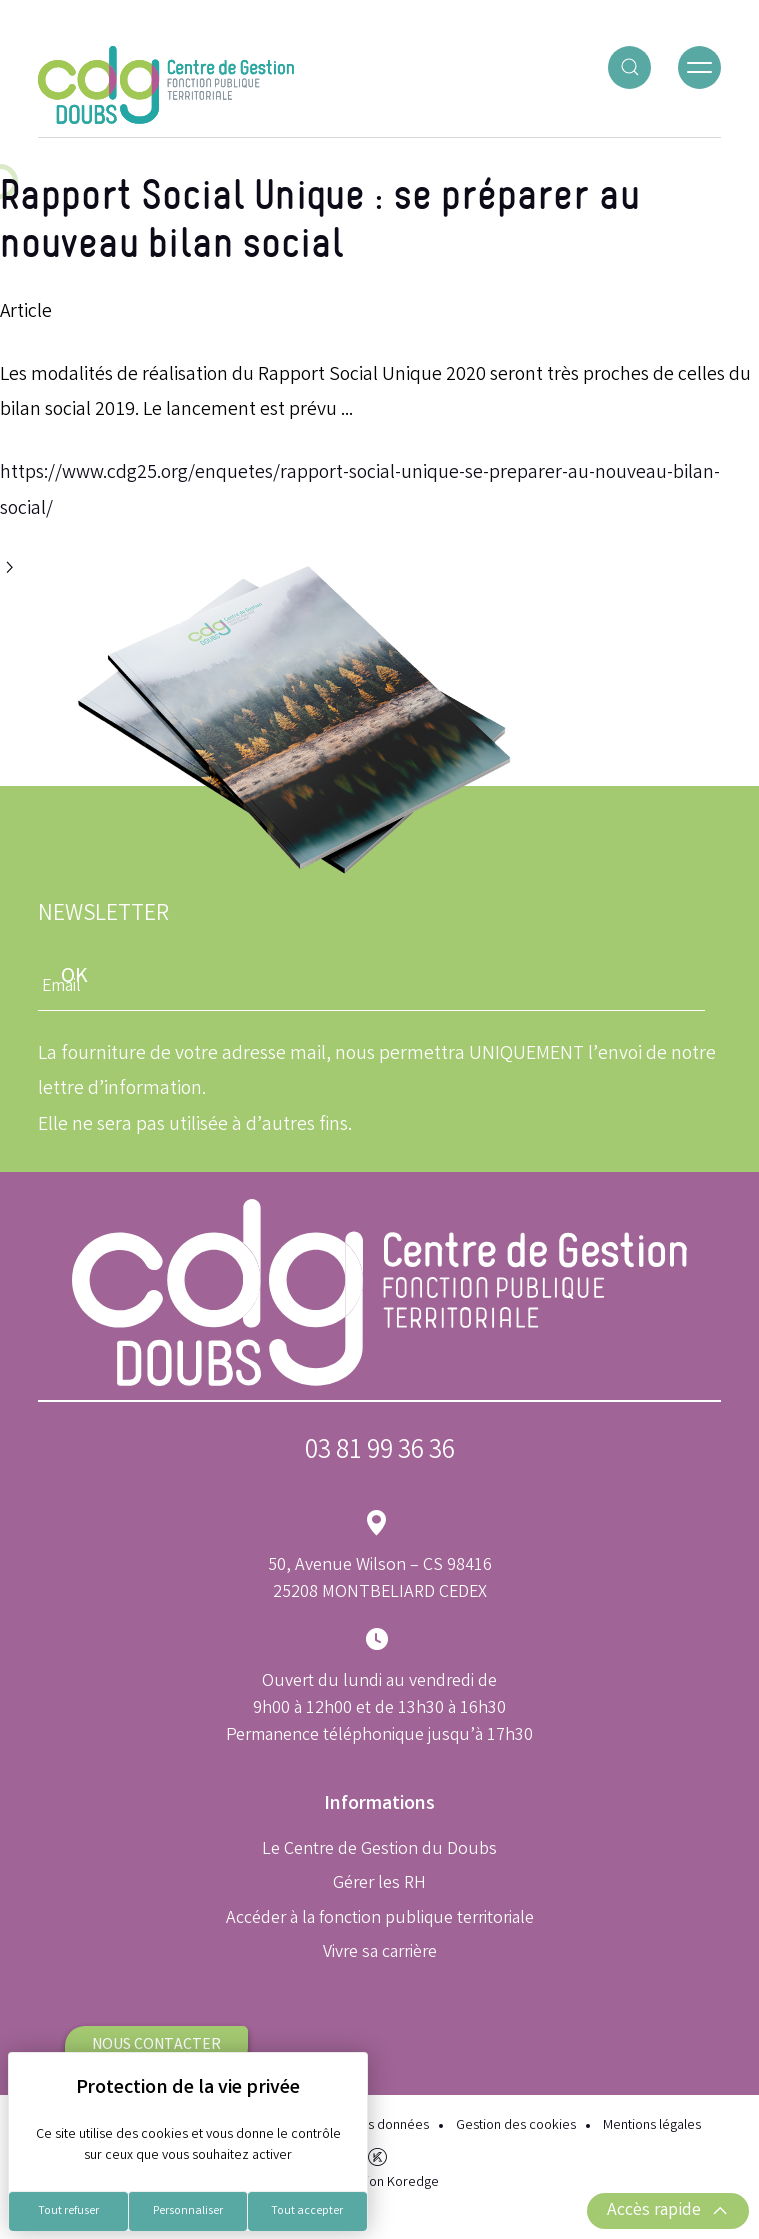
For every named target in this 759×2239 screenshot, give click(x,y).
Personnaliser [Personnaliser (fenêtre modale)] (188, 2211)
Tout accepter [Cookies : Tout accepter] (307, 2211)
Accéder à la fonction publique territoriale (380, 1919)
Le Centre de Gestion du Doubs (379, 1850)
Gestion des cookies (516, 2126)
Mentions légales (652, 2126)
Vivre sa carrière (380, 1953)
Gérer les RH (379, 1884)
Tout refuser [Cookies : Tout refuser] (68, 2211)
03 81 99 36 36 (380, 1452)
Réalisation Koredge (379, 2169)
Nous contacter (156, 2045)
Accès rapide (668, 2211)
